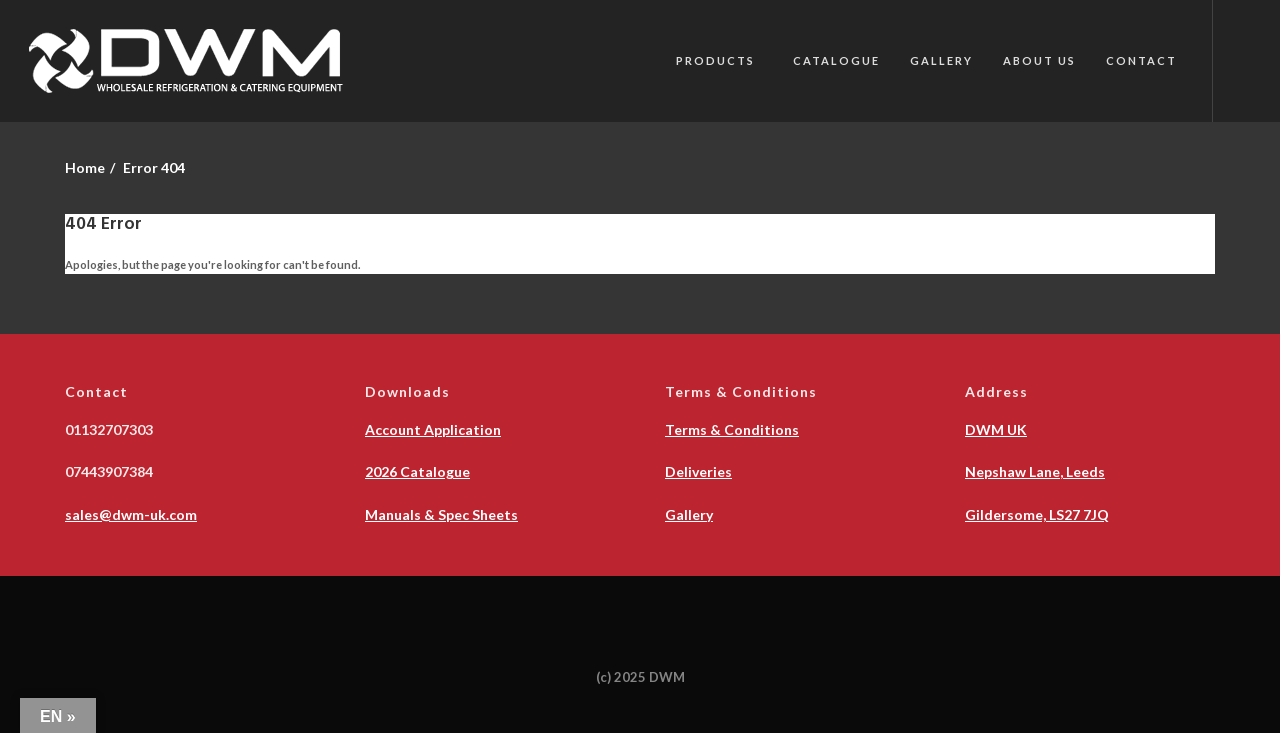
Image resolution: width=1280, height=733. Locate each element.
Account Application (433, 429)
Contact (1141, 60)
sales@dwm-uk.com (131, 514)
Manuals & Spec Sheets (441, 514)
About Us (1039, 60)
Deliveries (698, 471)
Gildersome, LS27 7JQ (1037, 514)
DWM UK (996, 429)
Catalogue (836, 60)
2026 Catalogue (417, 471)
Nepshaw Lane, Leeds (1035, 471)
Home (85, 167)
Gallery (941, 60)
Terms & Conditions (732, 429)
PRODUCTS (715, 60)
